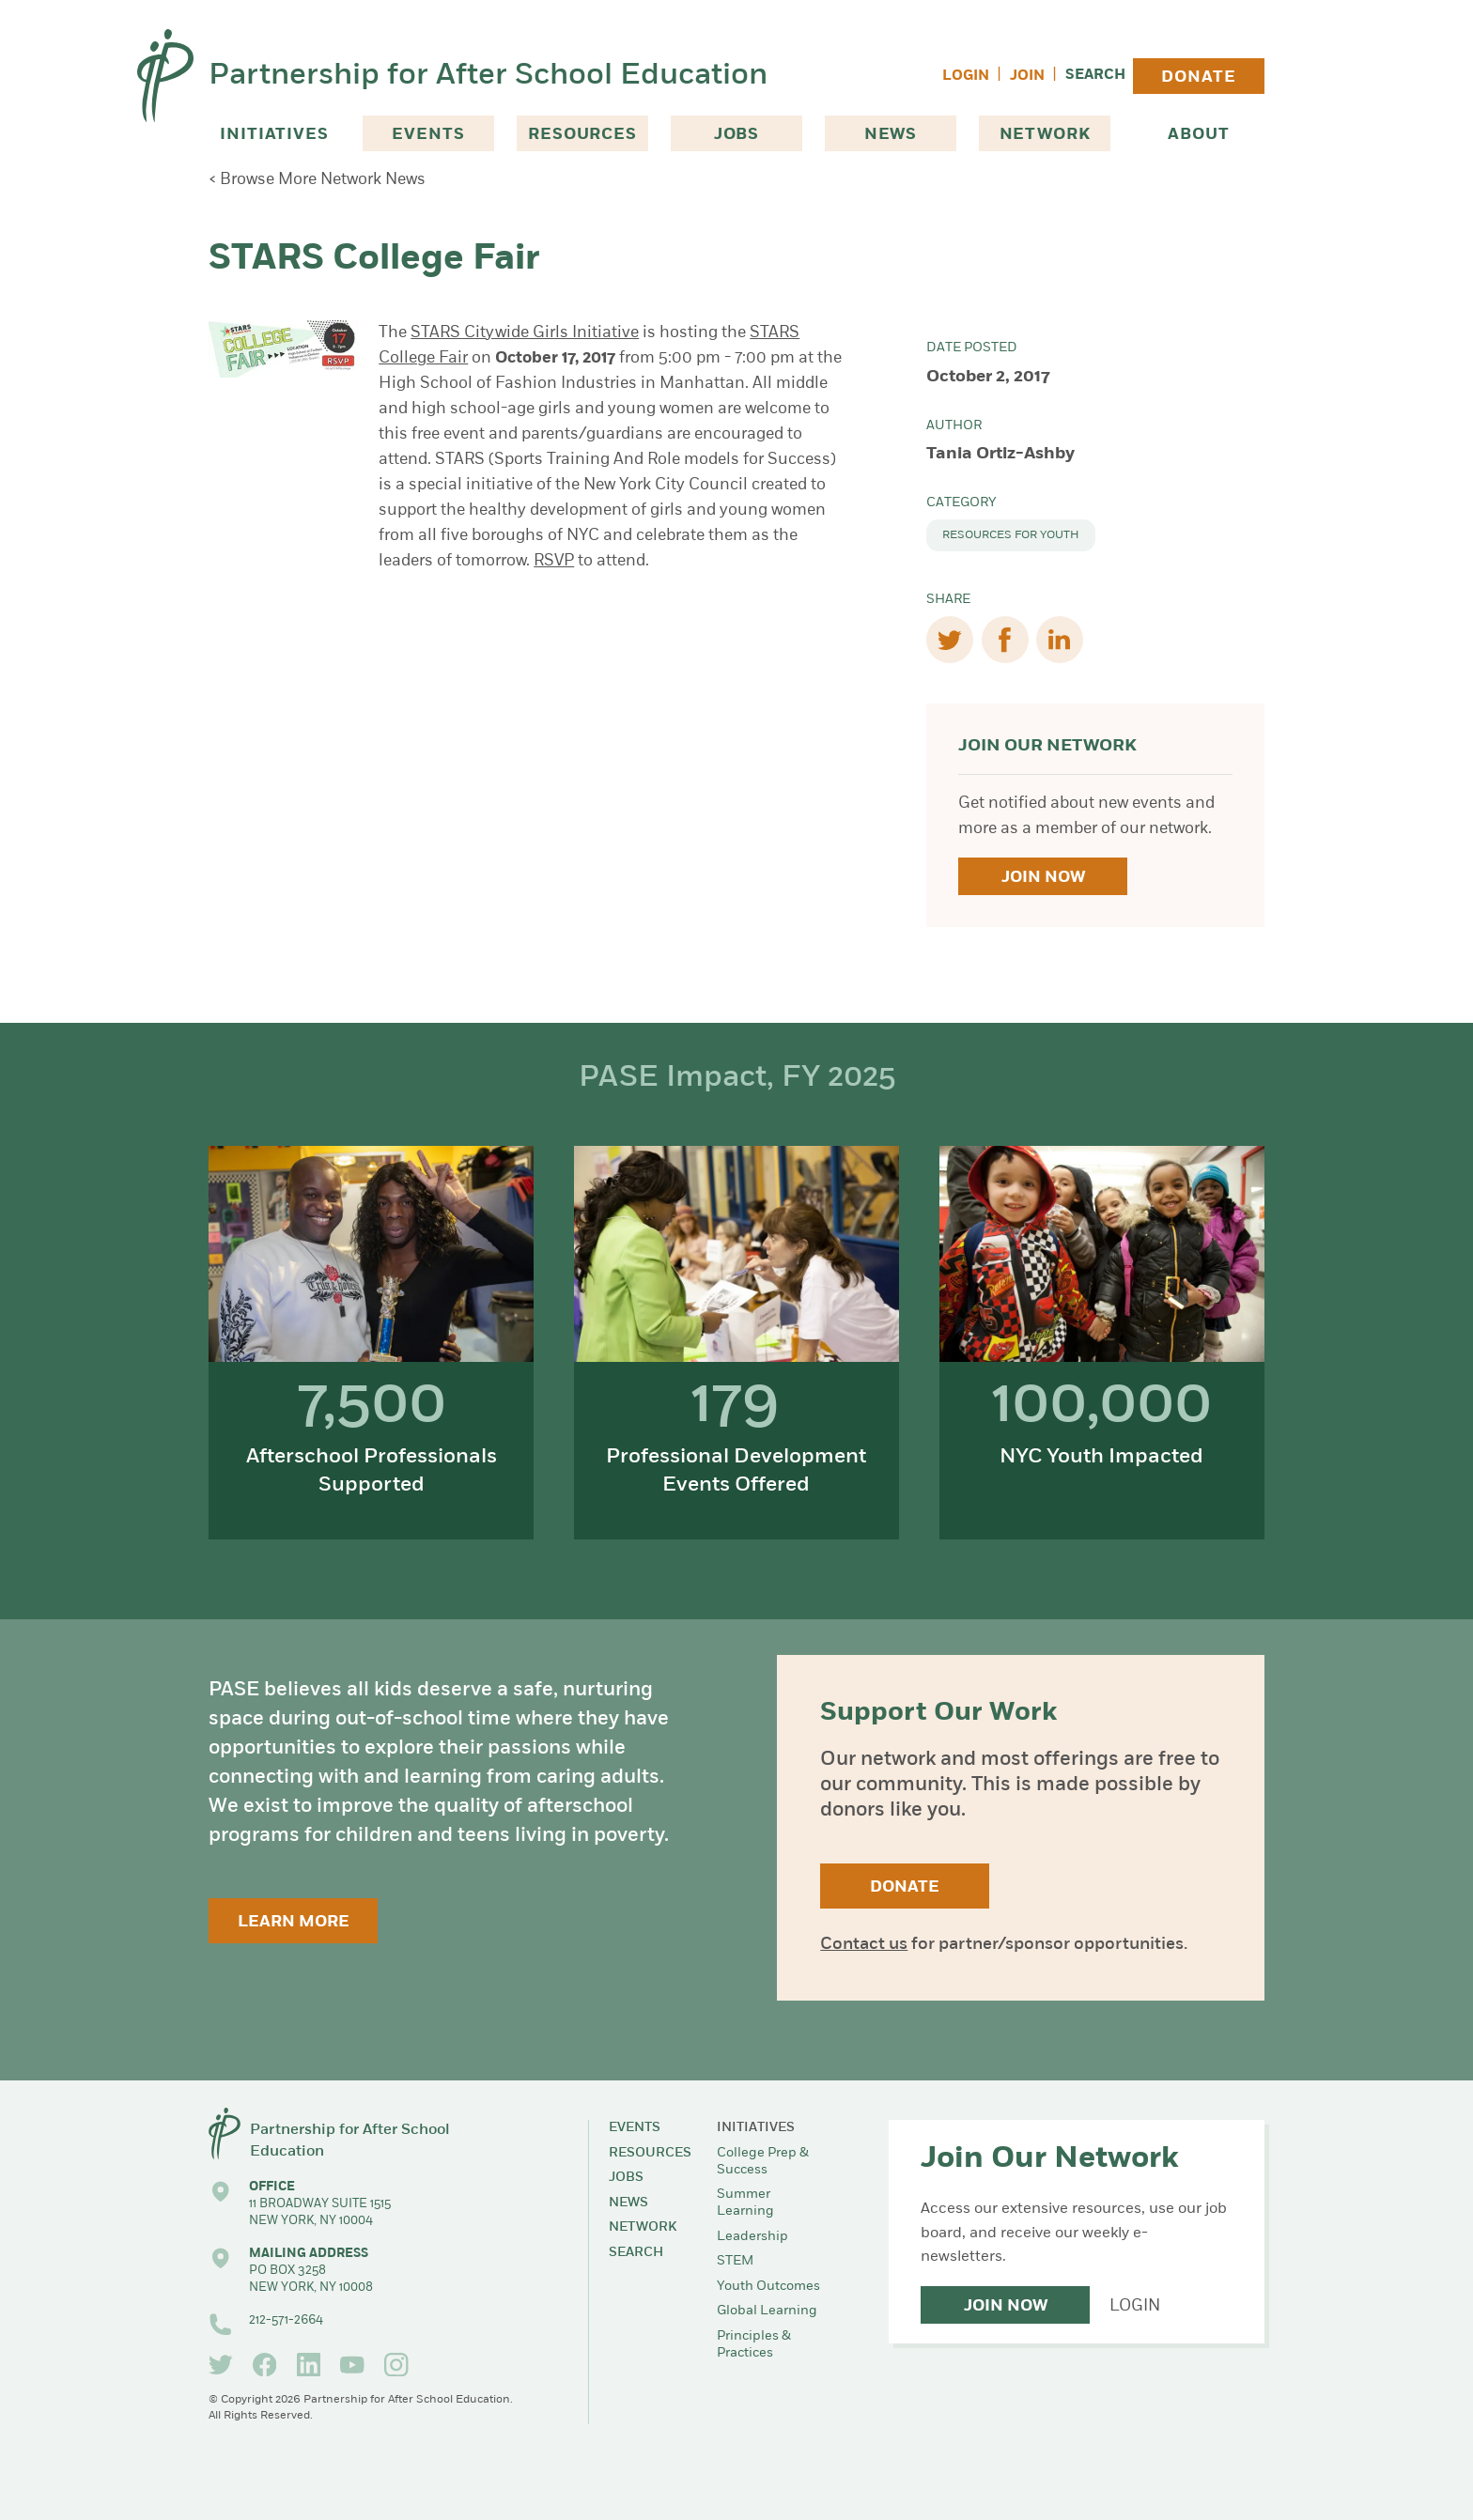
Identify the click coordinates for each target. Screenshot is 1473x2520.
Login (965, 77)
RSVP (554, 561)
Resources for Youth (1010, 535)
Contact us (863, 1945)
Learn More (293, 1922)
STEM (735, 2261)
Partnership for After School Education (488, 76)
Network (1045, 135)
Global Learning (767, 2311)
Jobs (736, 135)
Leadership (752, 2237)
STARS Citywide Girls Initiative (525, 333)
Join (1027, 77)
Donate (1198, 77)
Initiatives (274, 135)
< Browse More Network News (317, 180)
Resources (582, 135)
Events (428, 135)
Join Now (1043, 878)
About (1198, 135)
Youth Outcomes (768, 2287)
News (890, 135)
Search (1095, 76)
